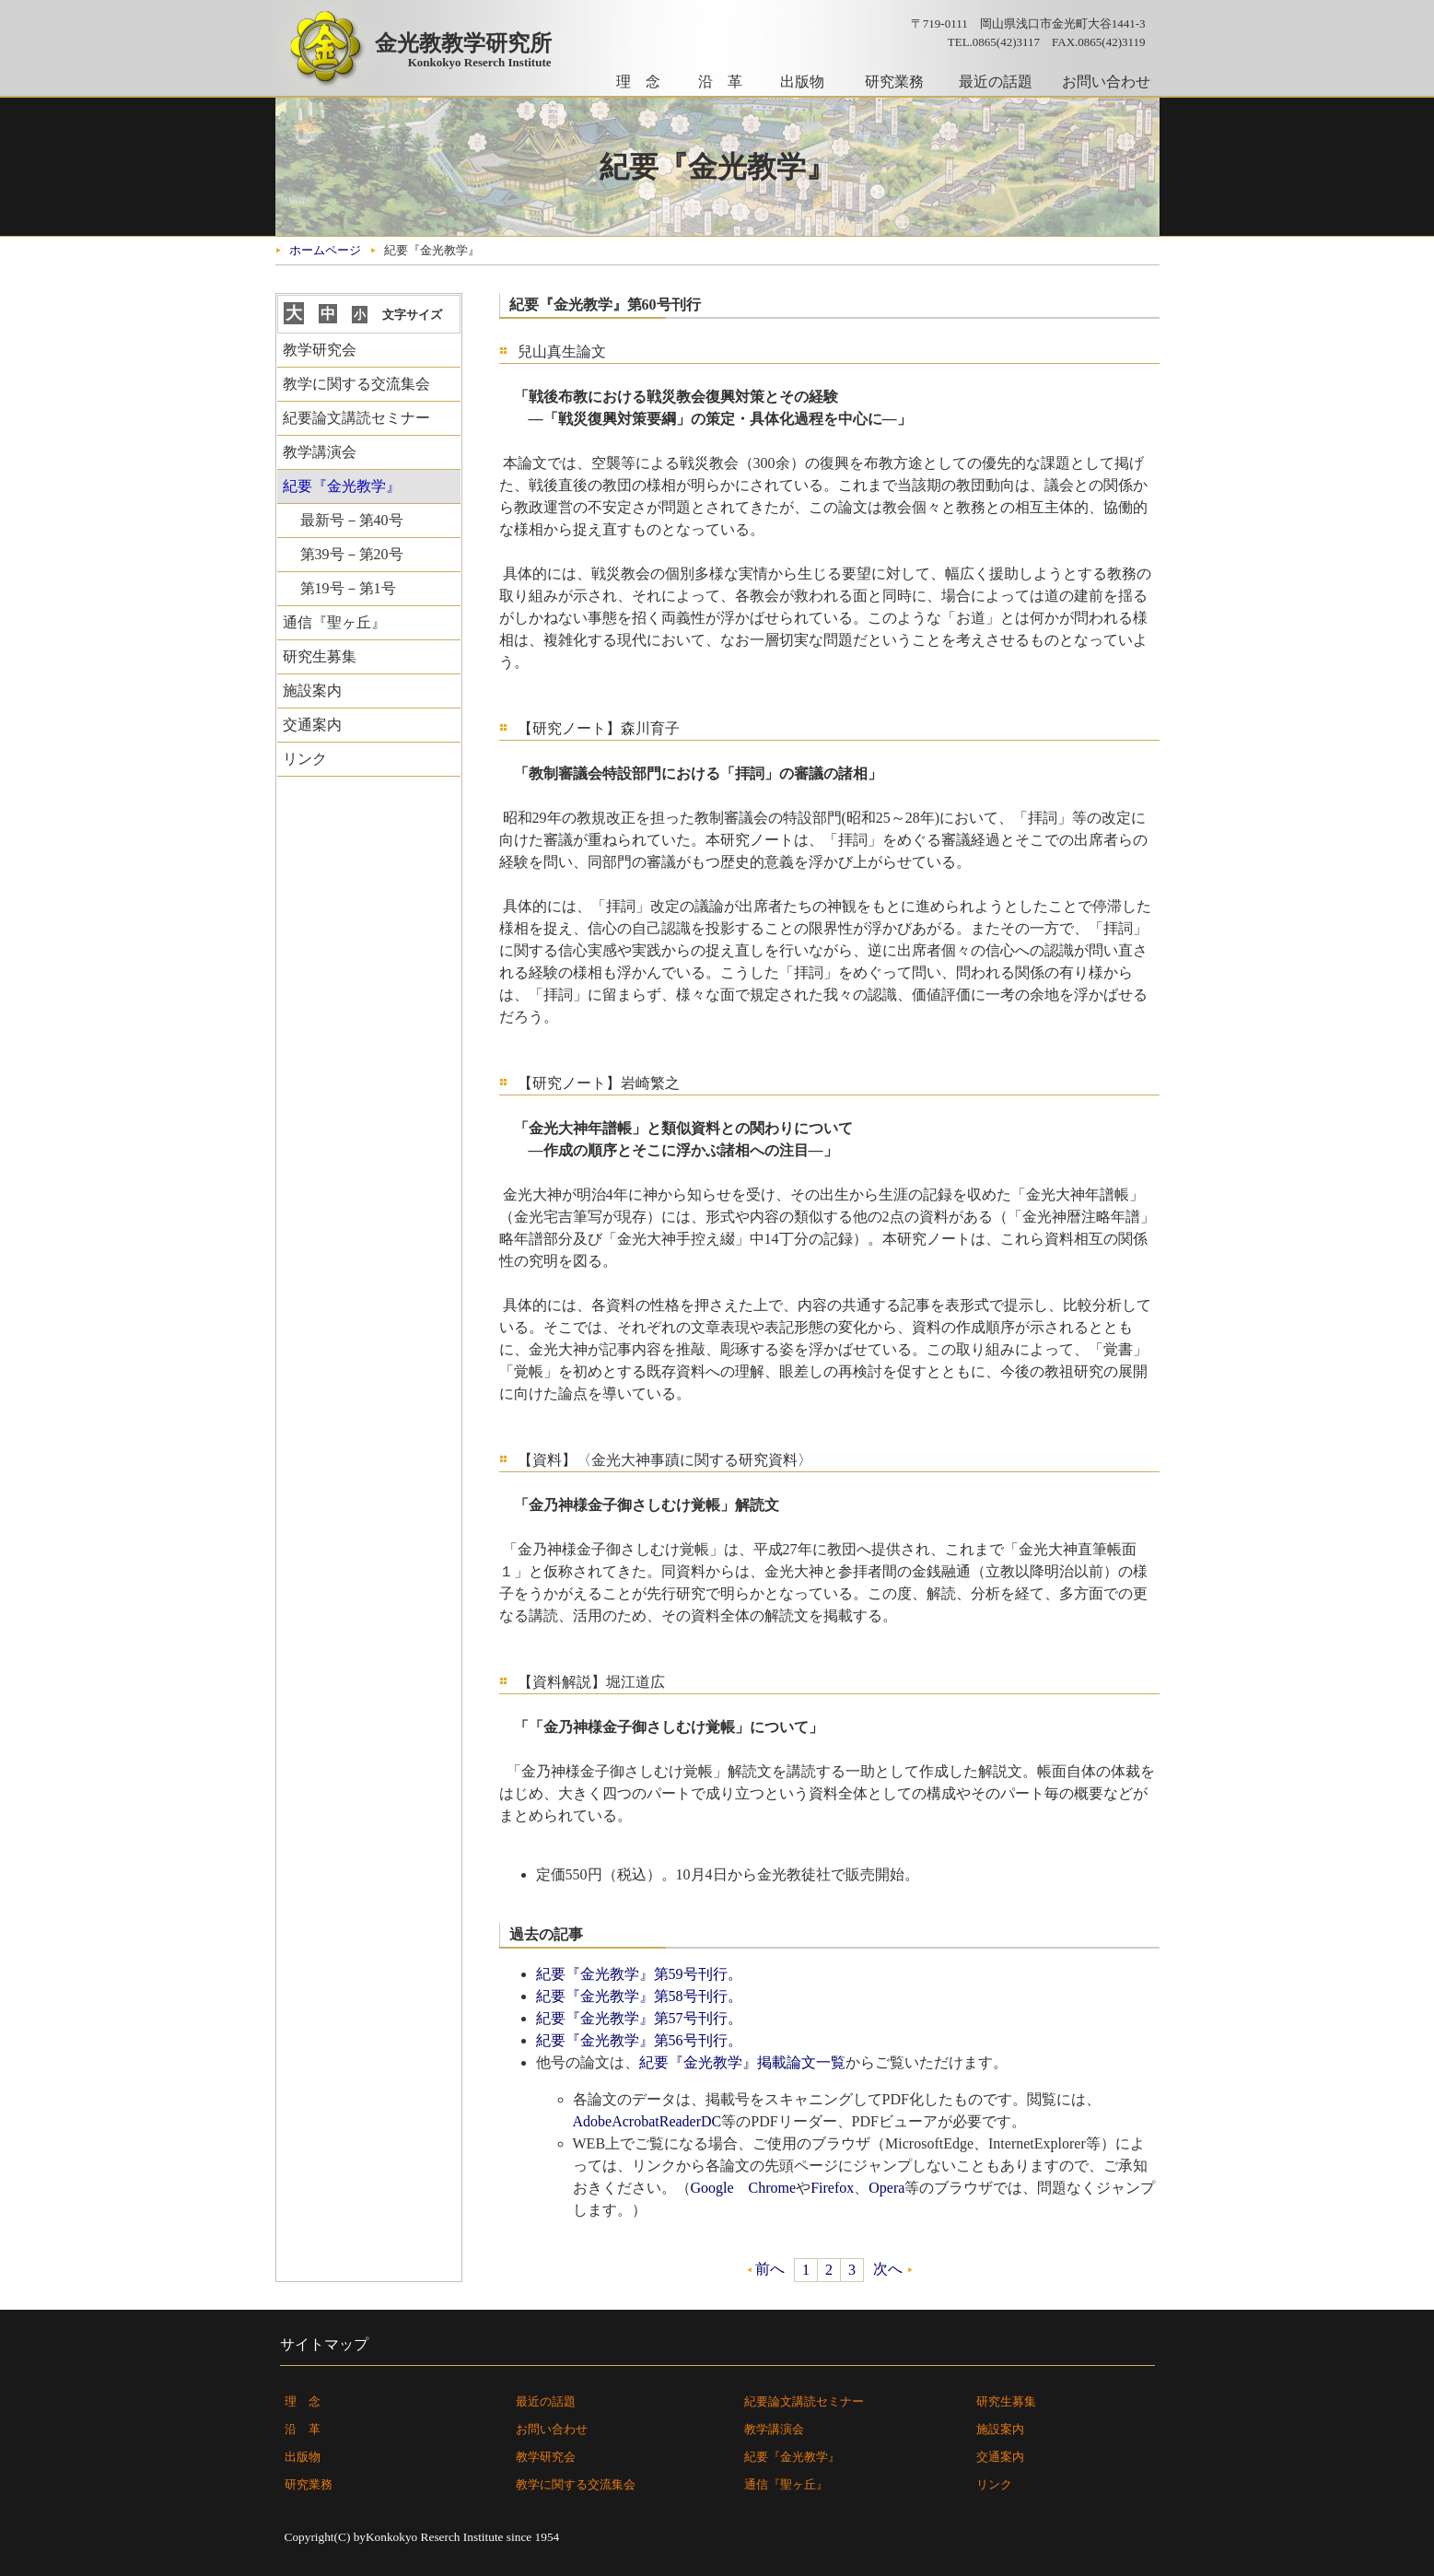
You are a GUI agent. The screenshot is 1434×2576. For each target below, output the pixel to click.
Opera (886, 2187)
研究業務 (894, 81)
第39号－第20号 (351, 554)
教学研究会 (319, 349)
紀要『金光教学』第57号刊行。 (639, 2018)
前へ (770, 2269)
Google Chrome (744, 2187)
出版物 (802, 81)
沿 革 (720, 81)
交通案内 (312, 724)
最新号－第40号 (351, 520)
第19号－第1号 (348, 588)
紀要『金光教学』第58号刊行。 (639, 1996)
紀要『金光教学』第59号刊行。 (639, 1974)
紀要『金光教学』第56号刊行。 (639, 2040)
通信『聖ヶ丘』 (334, 622)
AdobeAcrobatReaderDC (647, 2121)
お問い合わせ (1106, 81)
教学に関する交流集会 (356, 384)
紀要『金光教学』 (792, 2457)
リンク (305, 759)
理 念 (638, 81)
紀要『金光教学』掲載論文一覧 (742, 2062)
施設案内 (312, 690)
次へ (888, 2269)
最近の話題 (995, 81)
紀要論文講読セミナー (356, 418)
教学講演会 (319, 452)
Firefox (832, 2187)
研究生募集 (319, 656)
